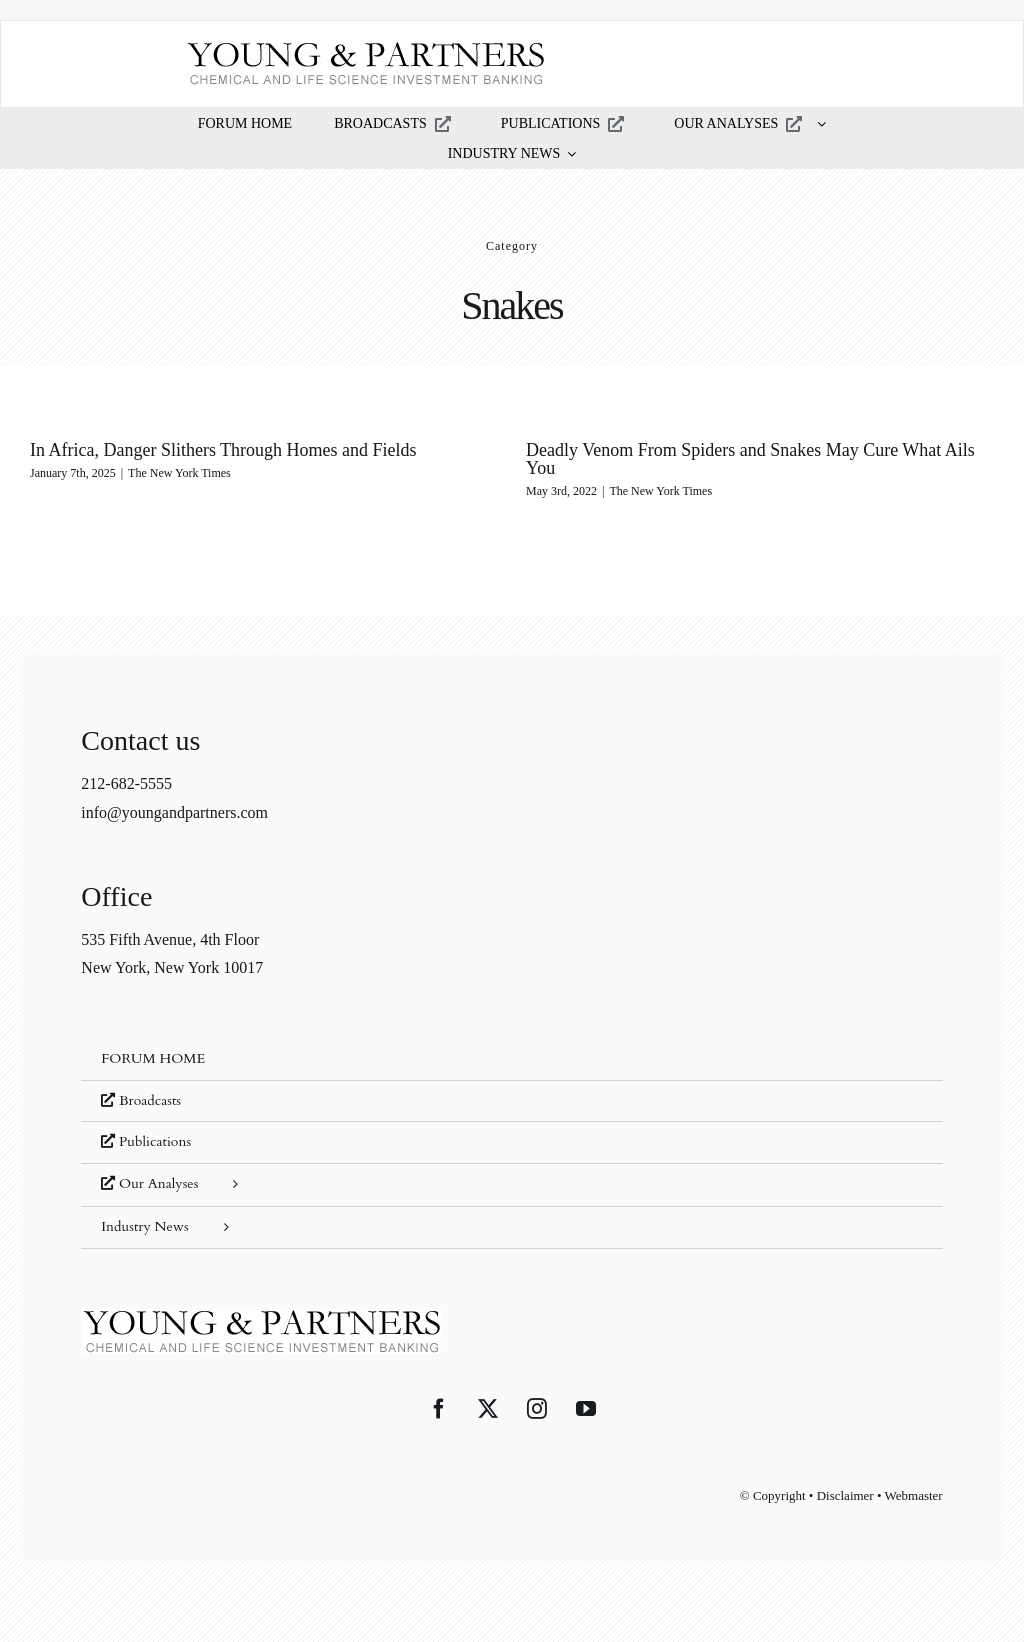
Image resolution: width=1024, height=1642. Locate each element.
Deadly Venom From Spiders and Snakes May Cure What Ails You (739, 459)
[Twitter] (488, 1409)
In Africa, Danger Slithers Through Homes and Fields (223, 450)
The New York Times (179, 473)
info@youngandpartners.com (174, 812)
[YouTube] (586, 1409)
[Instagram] (537, 1409)
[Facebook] (439, 1409)
